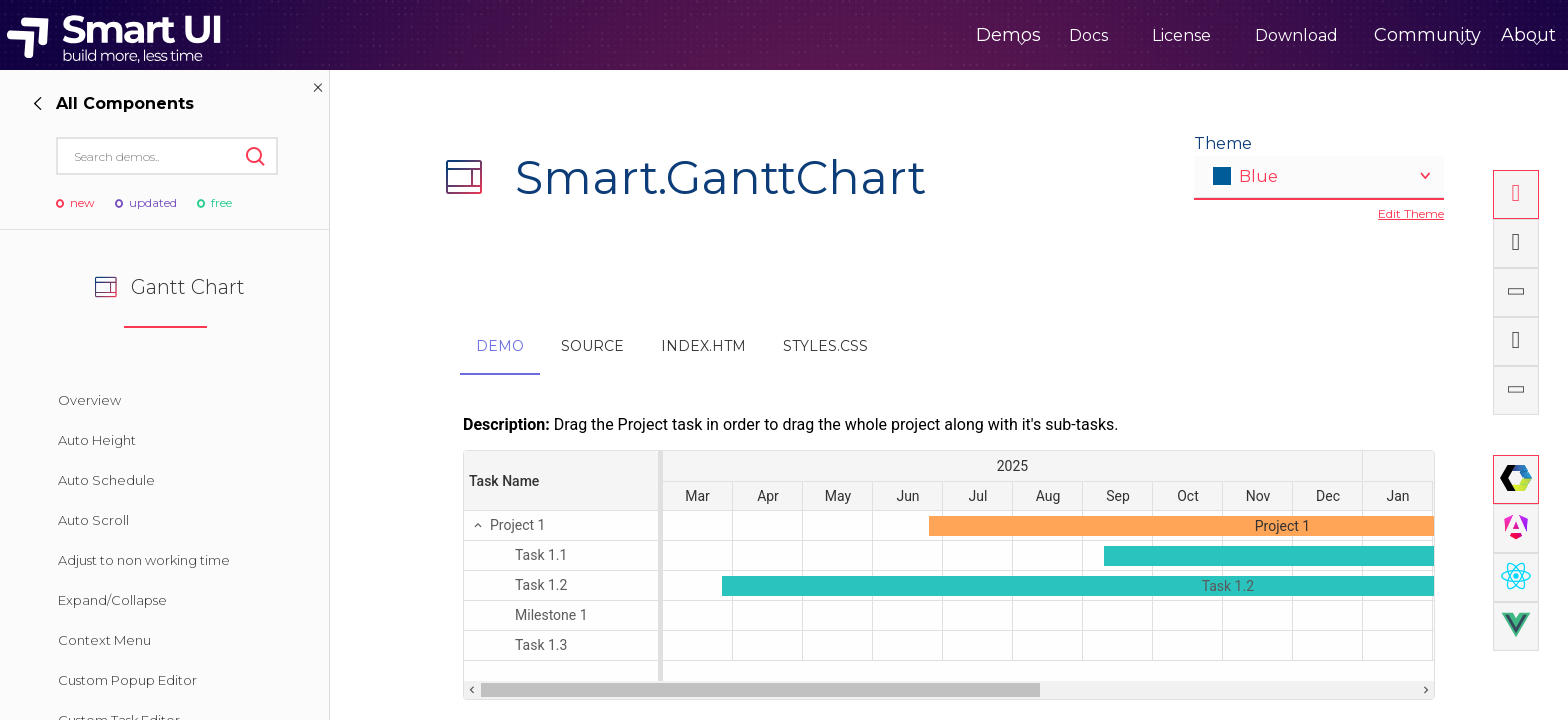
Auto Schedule (106, 480)
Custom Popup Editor (127, 680)
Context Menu (104, 640)
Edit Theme (1411, 213)
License (1098, 35)
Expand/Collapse (112, 600)
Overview (89, 400)
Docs (1005, 35)
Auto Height (97, 440)
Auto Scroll (93, 520)
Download (1213, 35)
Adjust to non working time (144, 560)
